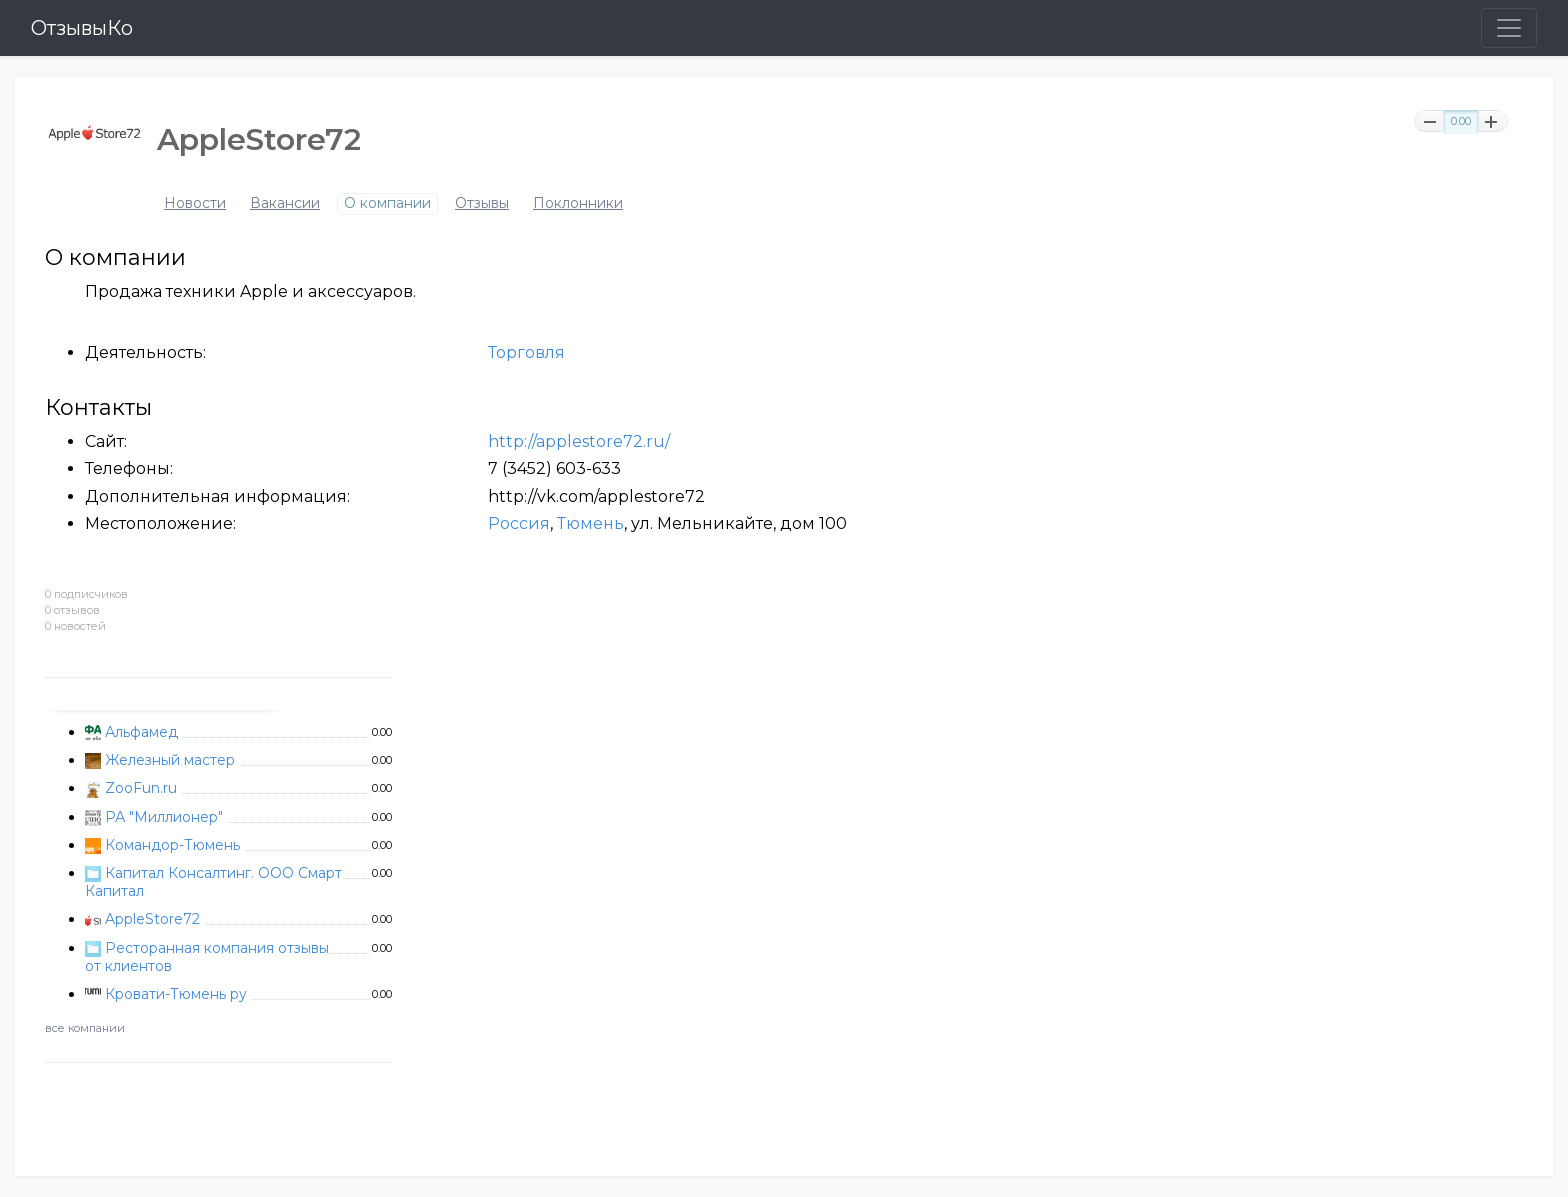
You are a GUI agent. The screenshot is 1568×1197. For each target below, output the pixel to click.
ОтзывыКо (82, 28)
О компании (387, 203)
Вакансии (285, 203)
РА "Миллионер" (164, 817)
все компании (85, 1028)
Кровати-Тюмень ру (176, 994)
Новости (195, 203)
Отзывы (482, 203)
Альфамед (141, 732)
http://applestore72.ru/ (579, 441)
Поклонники (578, 203)
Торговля (526, 352)
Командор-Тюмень (172, 845)
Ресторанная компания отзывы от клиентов (207, 957)
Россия (519, 523)
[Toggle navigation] (1509, 28)
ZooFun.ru (141, 788)
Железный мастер (170, 760)
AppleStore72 (152, 919)
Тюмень (590, 523)
